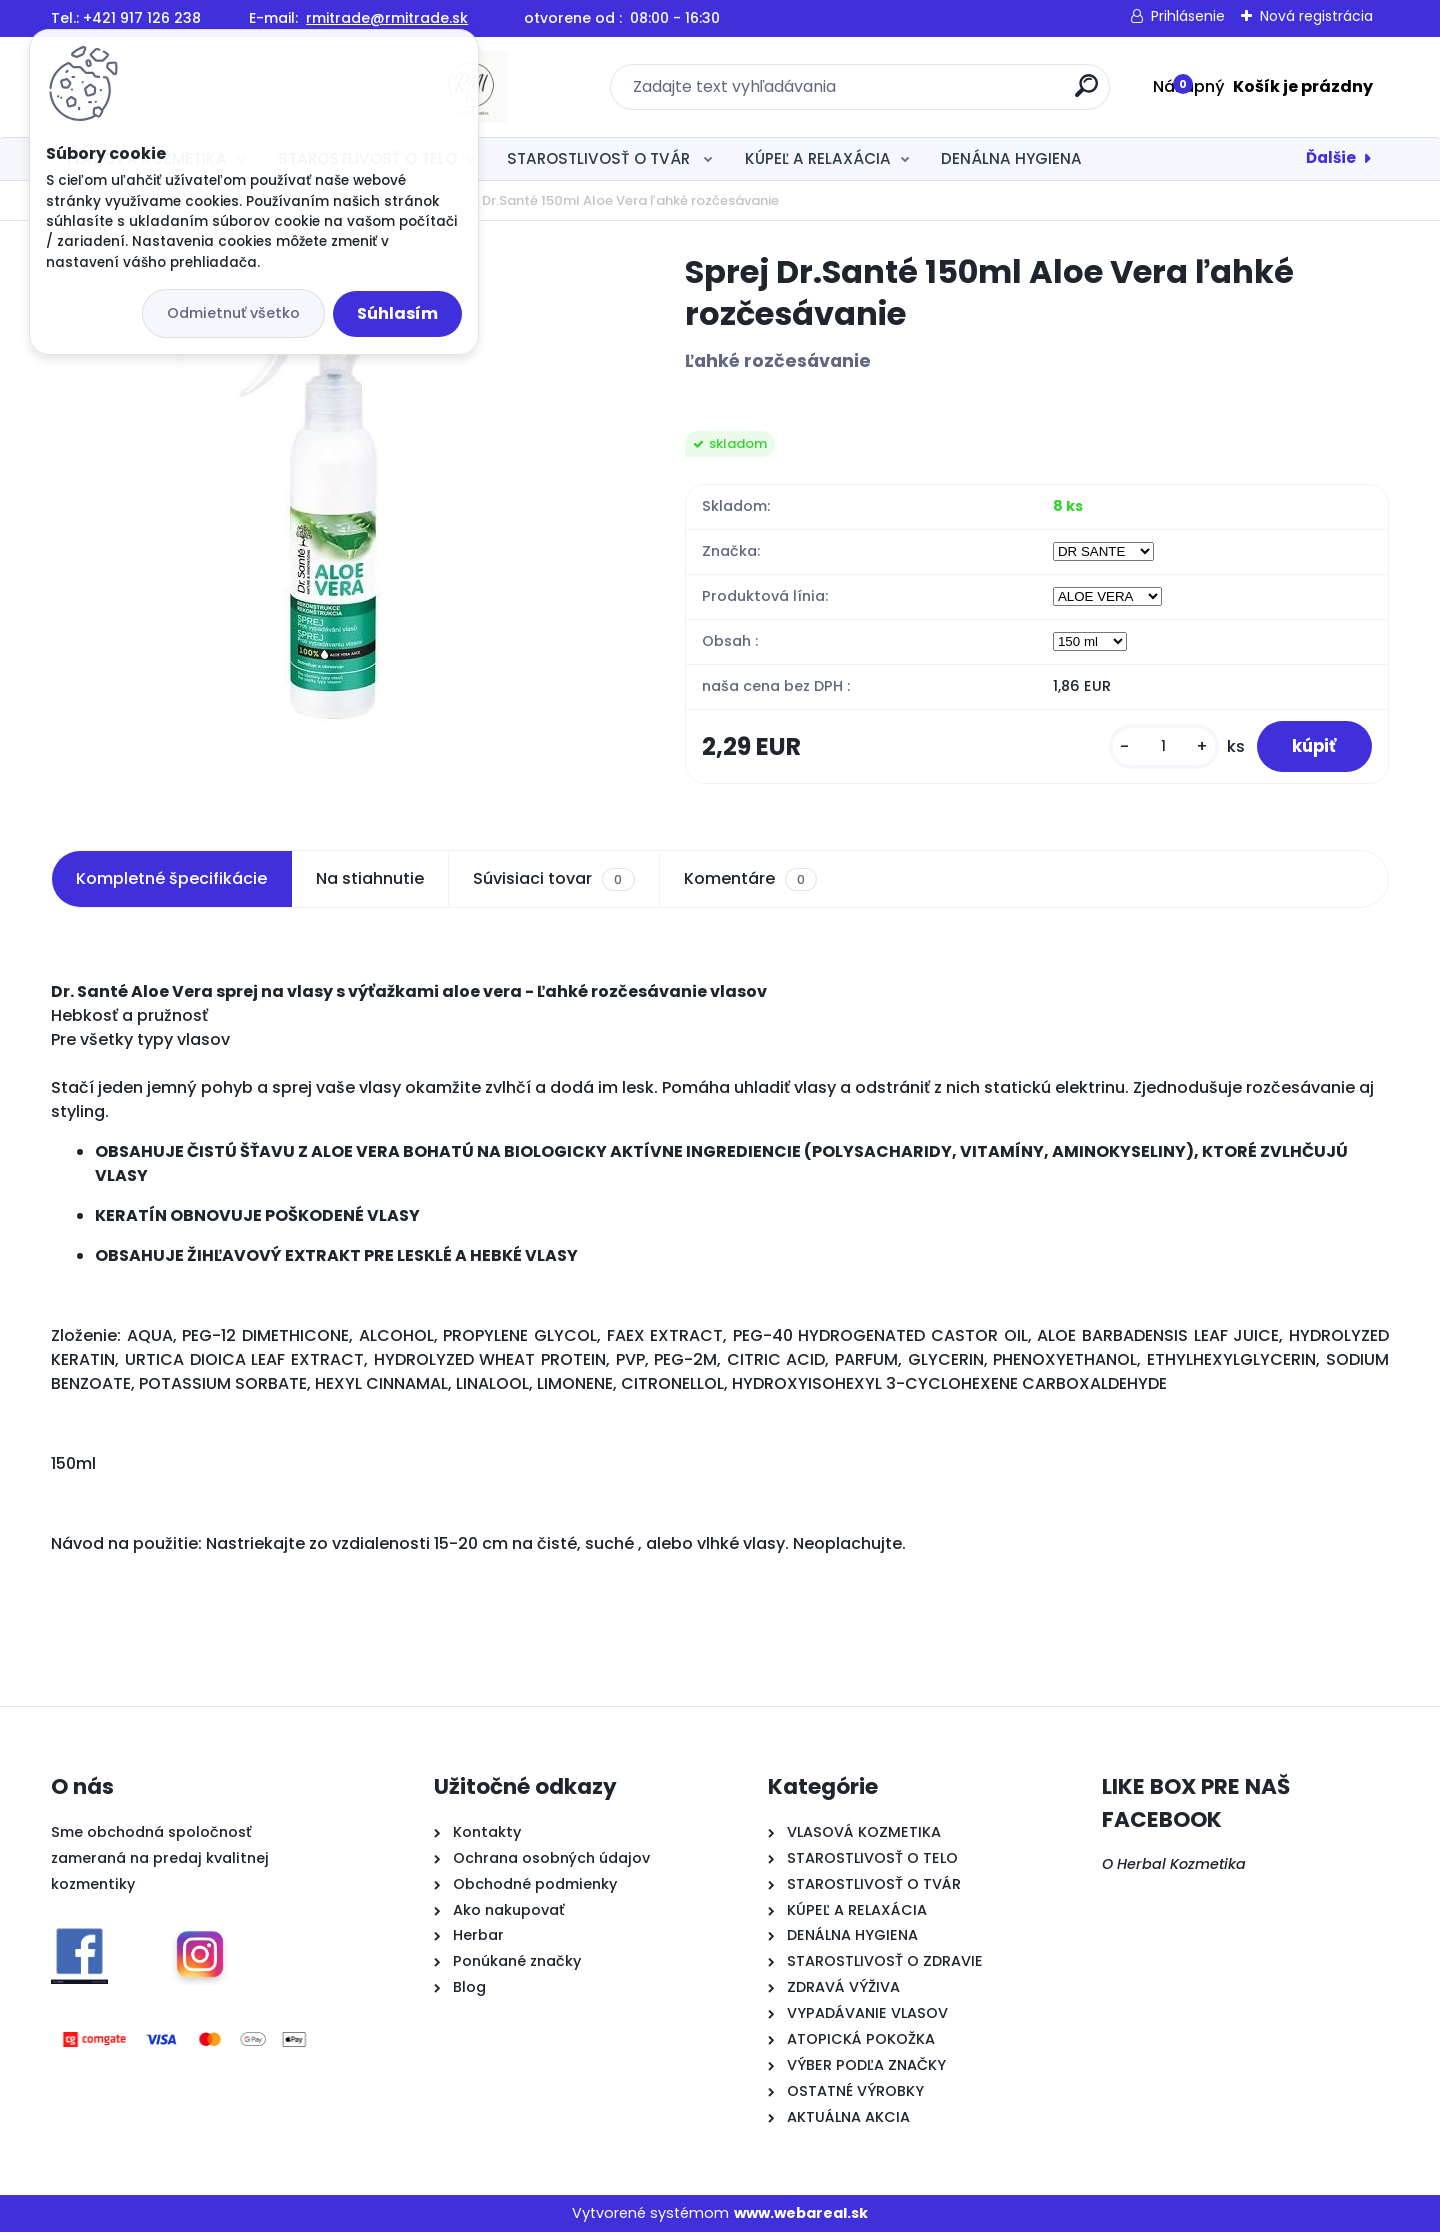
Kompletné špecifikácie (171, 884)
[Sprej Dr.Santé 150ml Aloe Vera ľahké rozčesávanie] (336, 491)
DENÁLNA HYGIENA (1011, 158)
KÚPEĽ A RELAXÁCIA (818, 158)
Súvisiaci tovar (553, 885)
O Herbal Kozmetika (1174, 1870)
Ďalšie (1331, 157)
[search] (937, 93)
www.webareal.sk (801, 2218)
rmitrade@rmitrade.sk (387, 18)
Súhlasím (397, 313)
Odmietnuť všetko (233, 313)
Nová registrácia (1316, 16)
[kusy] (1152, 749)
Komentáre (750, 885)
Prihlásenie (1188, 16)
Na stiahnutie (370, 884)
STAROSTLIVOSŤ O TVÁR (600, 158)
